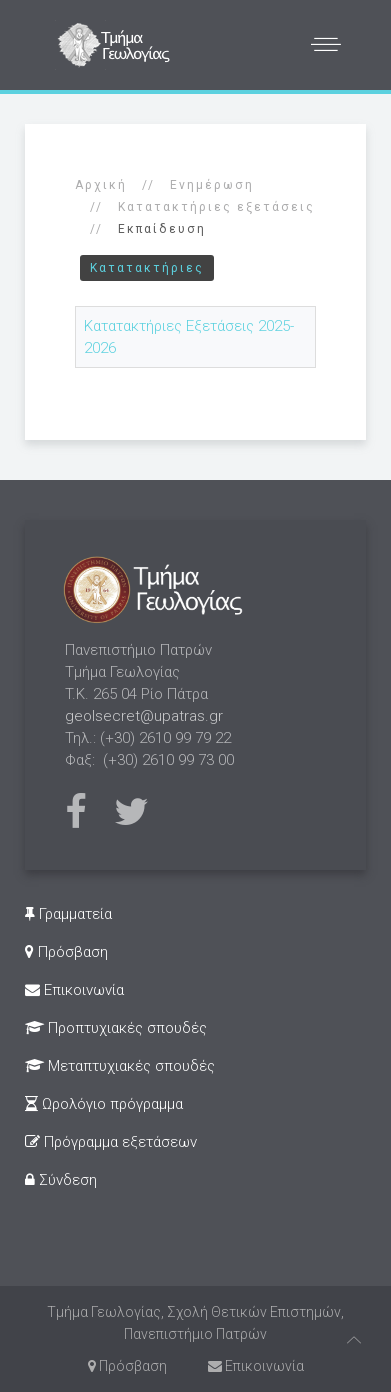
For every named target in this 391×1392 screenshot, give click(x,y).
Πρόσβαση (66, 952)
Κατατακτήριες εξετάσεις (216, 207)
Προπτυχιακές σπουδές (116, 1028)
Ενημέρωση (212, 185)
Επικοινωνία (74, 990)
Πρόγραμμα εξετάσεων (111, 1142)
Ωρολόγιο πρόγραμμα (104, 1104)
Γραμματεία (68, 914)
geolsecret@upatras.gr (144, 716)
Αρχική (101, 185)
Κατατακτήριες (147, 268)
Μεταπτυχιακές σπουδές (120, 1066)
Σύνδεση (61, 1180)
